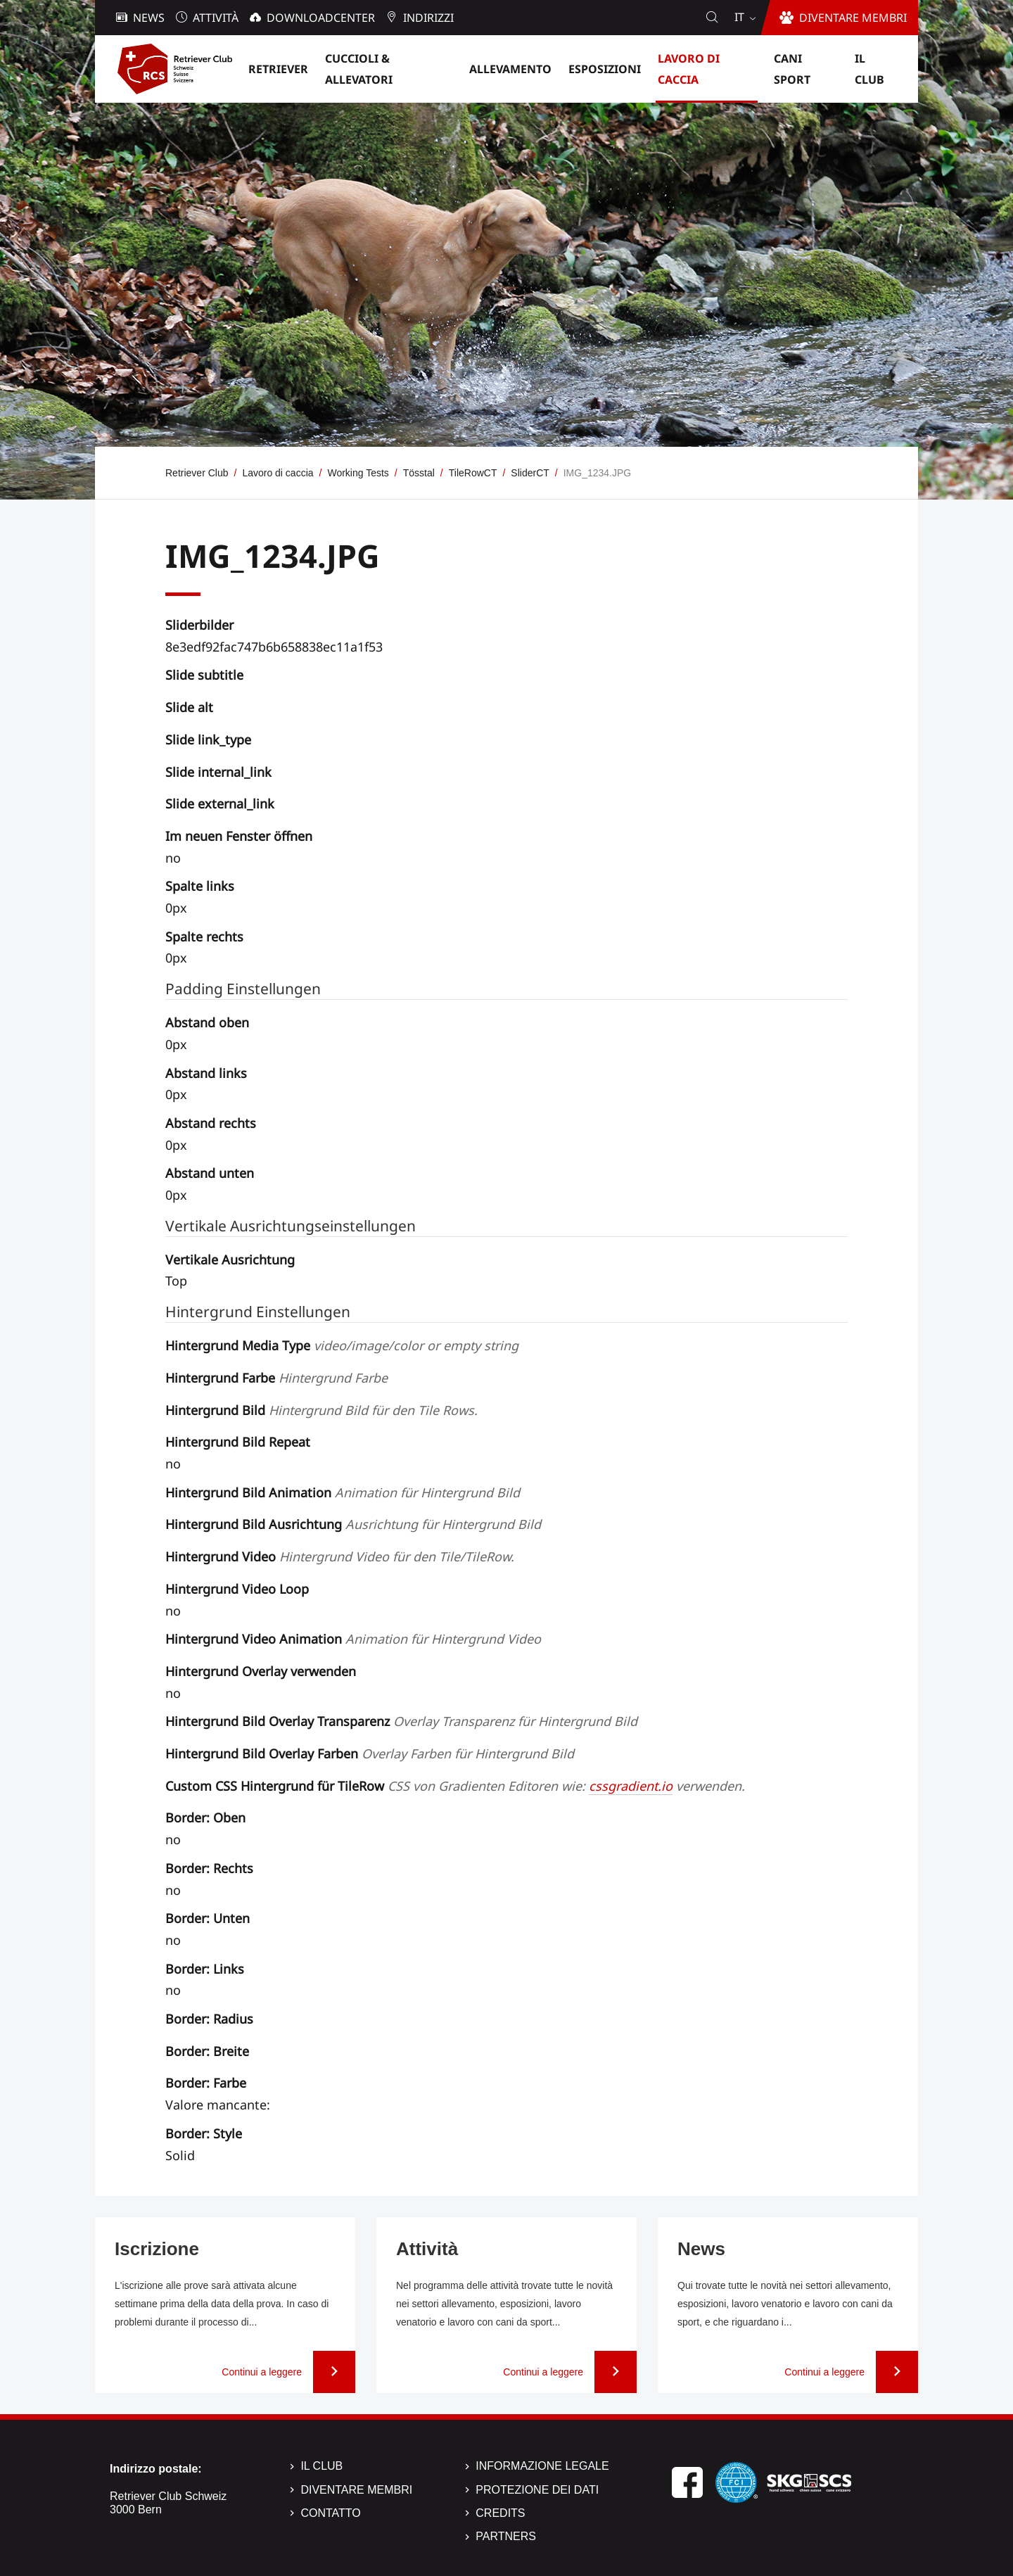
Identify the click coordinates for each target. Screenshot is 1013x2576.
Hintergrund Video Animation (353, 1638)
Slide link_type (208, 739)
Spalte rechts (204, 936)
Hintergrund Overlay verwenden (260, 1671)
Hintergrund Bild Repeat (237, 1441)
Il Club (321, 2466)
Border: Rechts (209, 1868)
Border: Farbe (205, 2082)
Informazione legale (542, 2466)
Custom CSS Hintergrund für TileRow (455, 1785)
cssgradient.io (631, 1785)
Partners (506, 2536)
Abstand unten (209, 1173)
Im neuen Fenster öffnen (238, 835)
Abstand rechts (210, 1123)
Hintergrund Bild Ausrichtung (353, 1524)
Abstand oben (207, 1022)
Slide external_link (219, 803)
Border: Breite (207, 2051)
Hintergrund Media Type (341, 1345)
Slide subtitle (204, 674)
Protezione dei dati (537, 2490)
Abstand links (206, 1073)
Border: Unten (207, 1918)
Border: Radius (209, 2018)
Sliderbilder (199, 624)
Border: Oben (205, 1817)
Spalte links (199, 885)
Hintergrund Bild (321, 1410)
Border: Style (203, 2133)
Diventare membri (356, 2490)
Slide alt (189, 707)
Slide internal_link (218, 771)
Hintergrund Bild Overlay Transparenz (401, 1721)
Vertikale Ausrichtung (230, 1259)
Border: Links (204, 1968)
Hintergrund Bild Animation (342, 1492)
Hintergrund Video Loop (237, 1588)
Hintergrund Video (339, 1556)
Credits (500, 2513)
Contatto (330, 2513)
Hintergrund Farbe (276, 1377)
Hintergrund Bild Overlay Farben (369, 1753)
